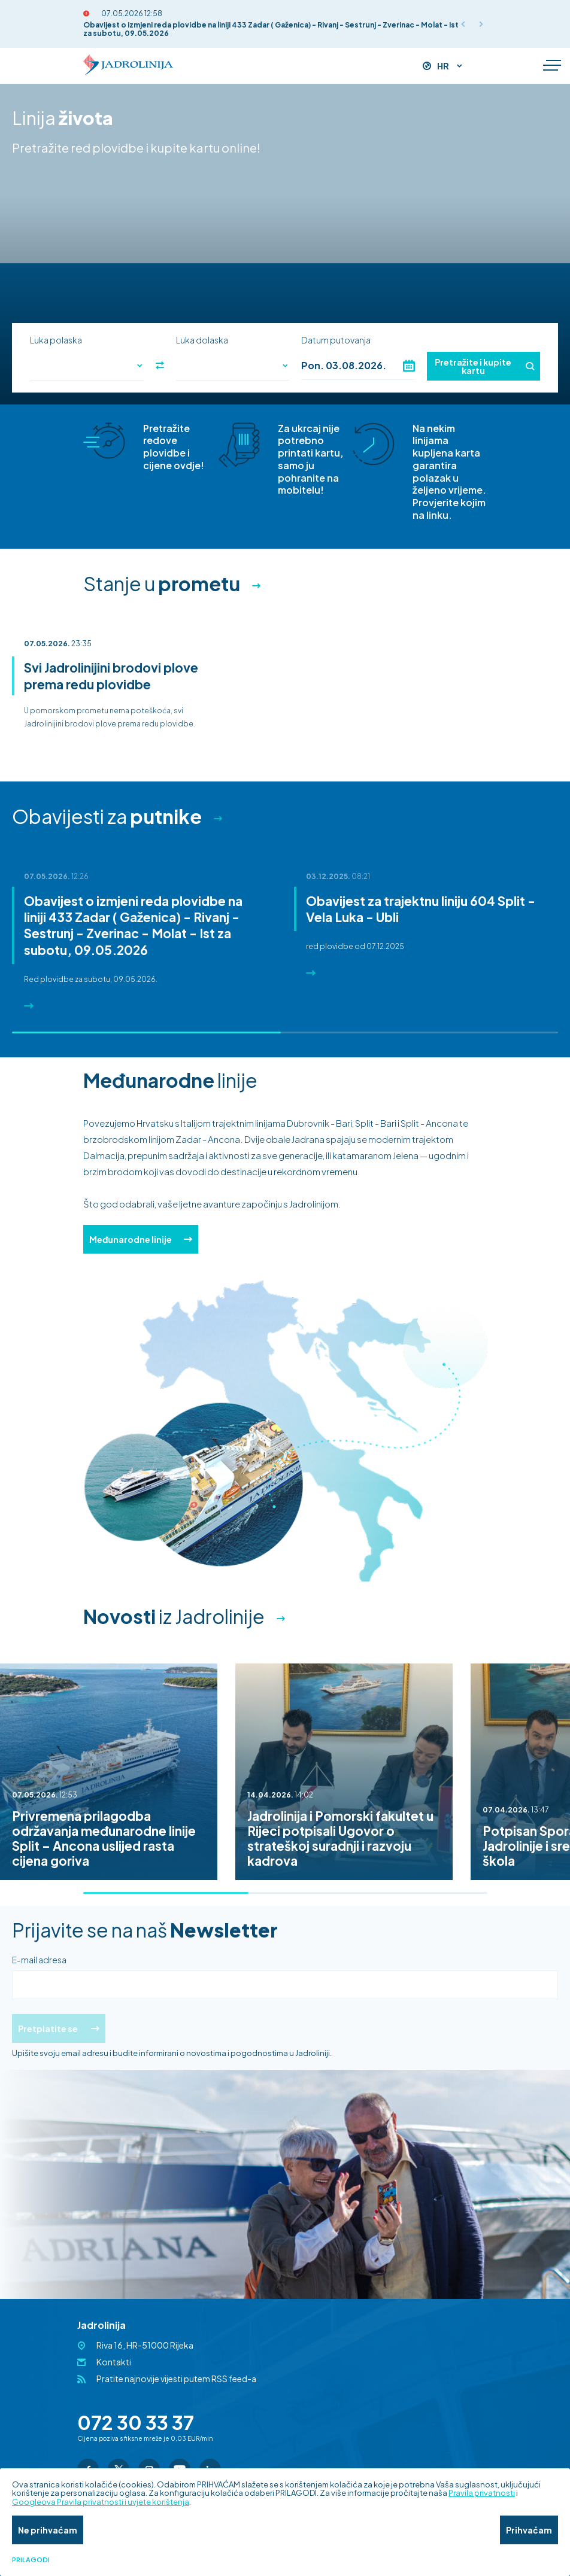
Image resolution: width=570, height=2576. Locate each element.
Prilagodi (31, 2559)
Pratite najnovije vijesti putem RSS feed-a (176, 2378)
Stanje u (161, 583)
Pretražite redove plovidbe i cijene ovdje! (173, 447)
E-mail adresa (39, 1959)
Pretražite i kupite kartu (484, 366)
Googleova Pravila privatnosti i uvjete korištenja (100, 2502)
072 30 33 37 (135, 2422)
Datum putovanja (336, 340)
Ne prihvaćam (47, 2530)
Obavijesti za (107, 816)
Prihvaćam (529, 2530)
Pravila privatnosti (481, 2493)
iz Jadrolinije (174, 1616)
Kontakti (113, 2361)
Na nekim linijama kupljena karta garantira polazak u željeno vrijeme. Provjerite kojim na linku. (449, 472)
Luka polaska (56, 340)
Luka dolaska (202, 340)
